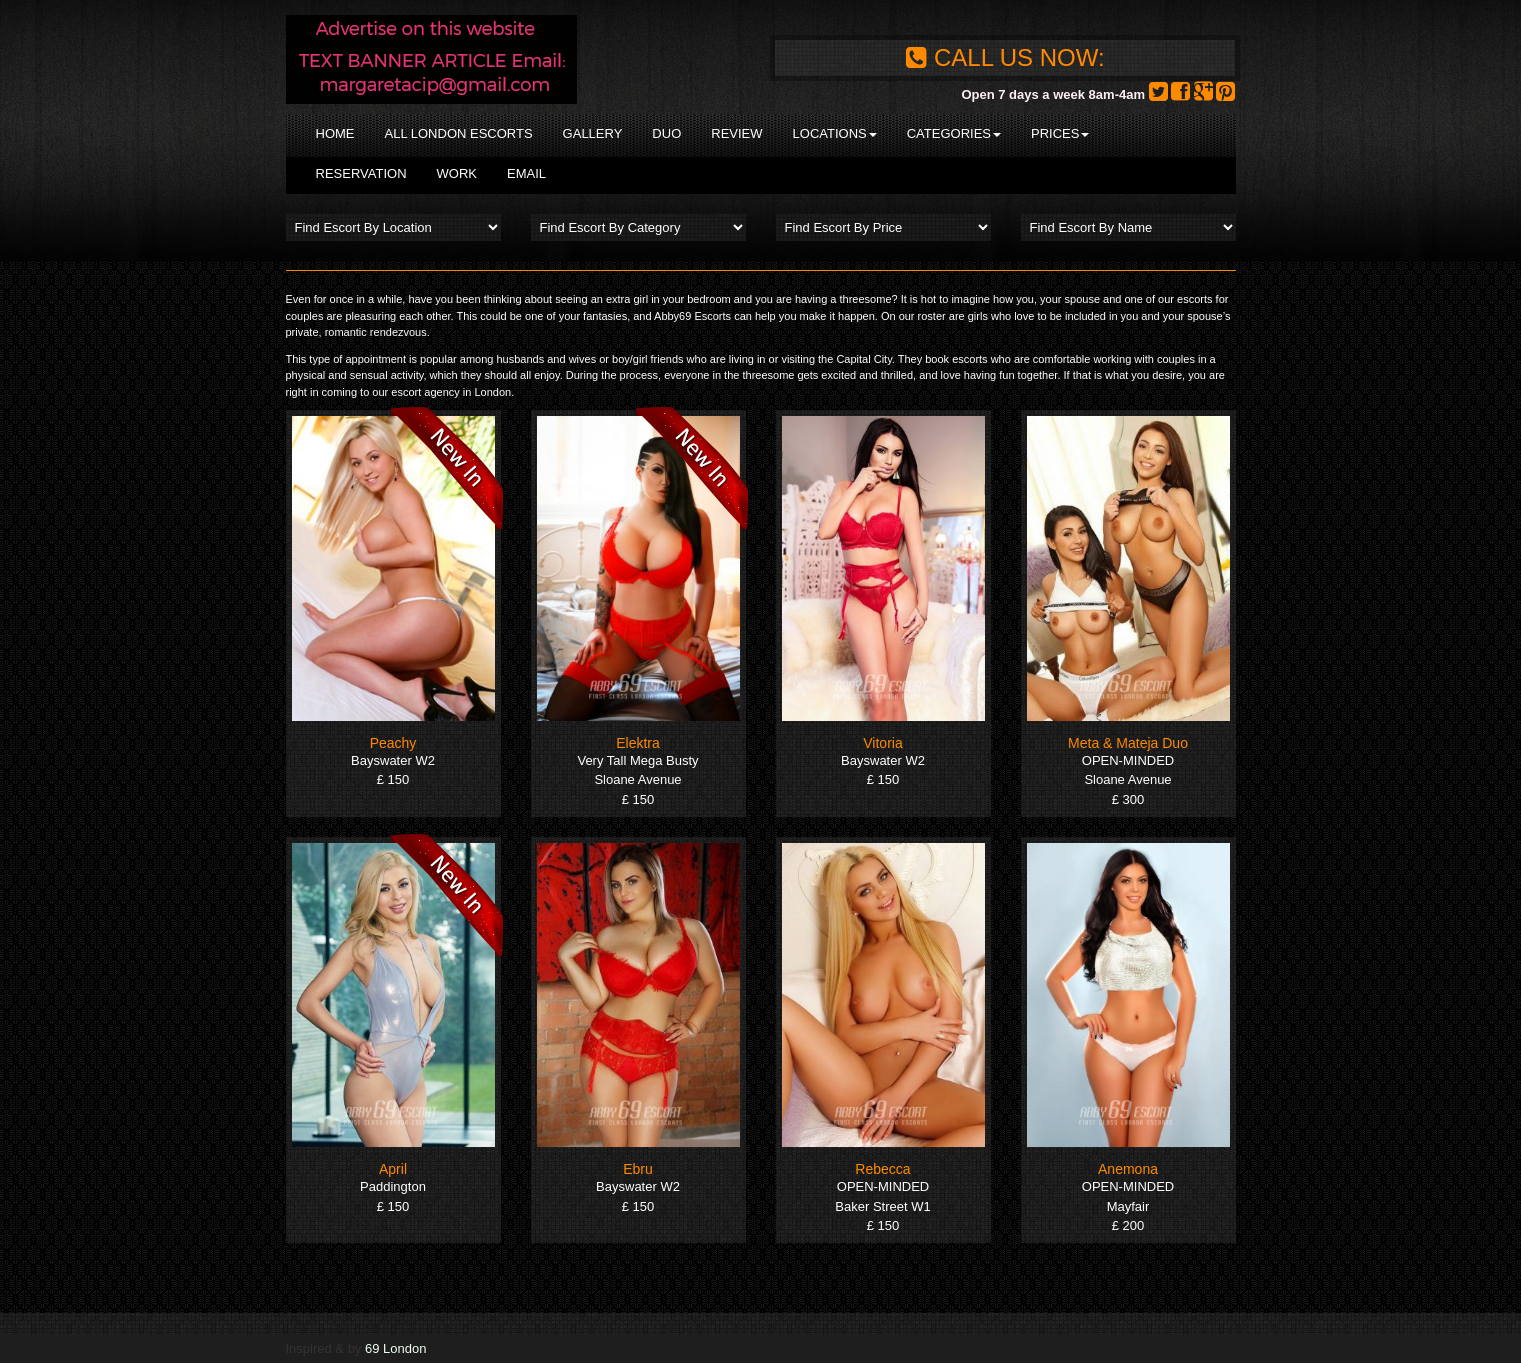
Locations (835, 133)
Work (457, 173)
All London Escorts (459, 133)
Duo (666, 133)
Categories (954, 133)
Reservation (361, 173)
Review (736, 133)
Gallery (593, 133)
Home (335, 133)
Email (526, 173)
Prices (1060, 133)
